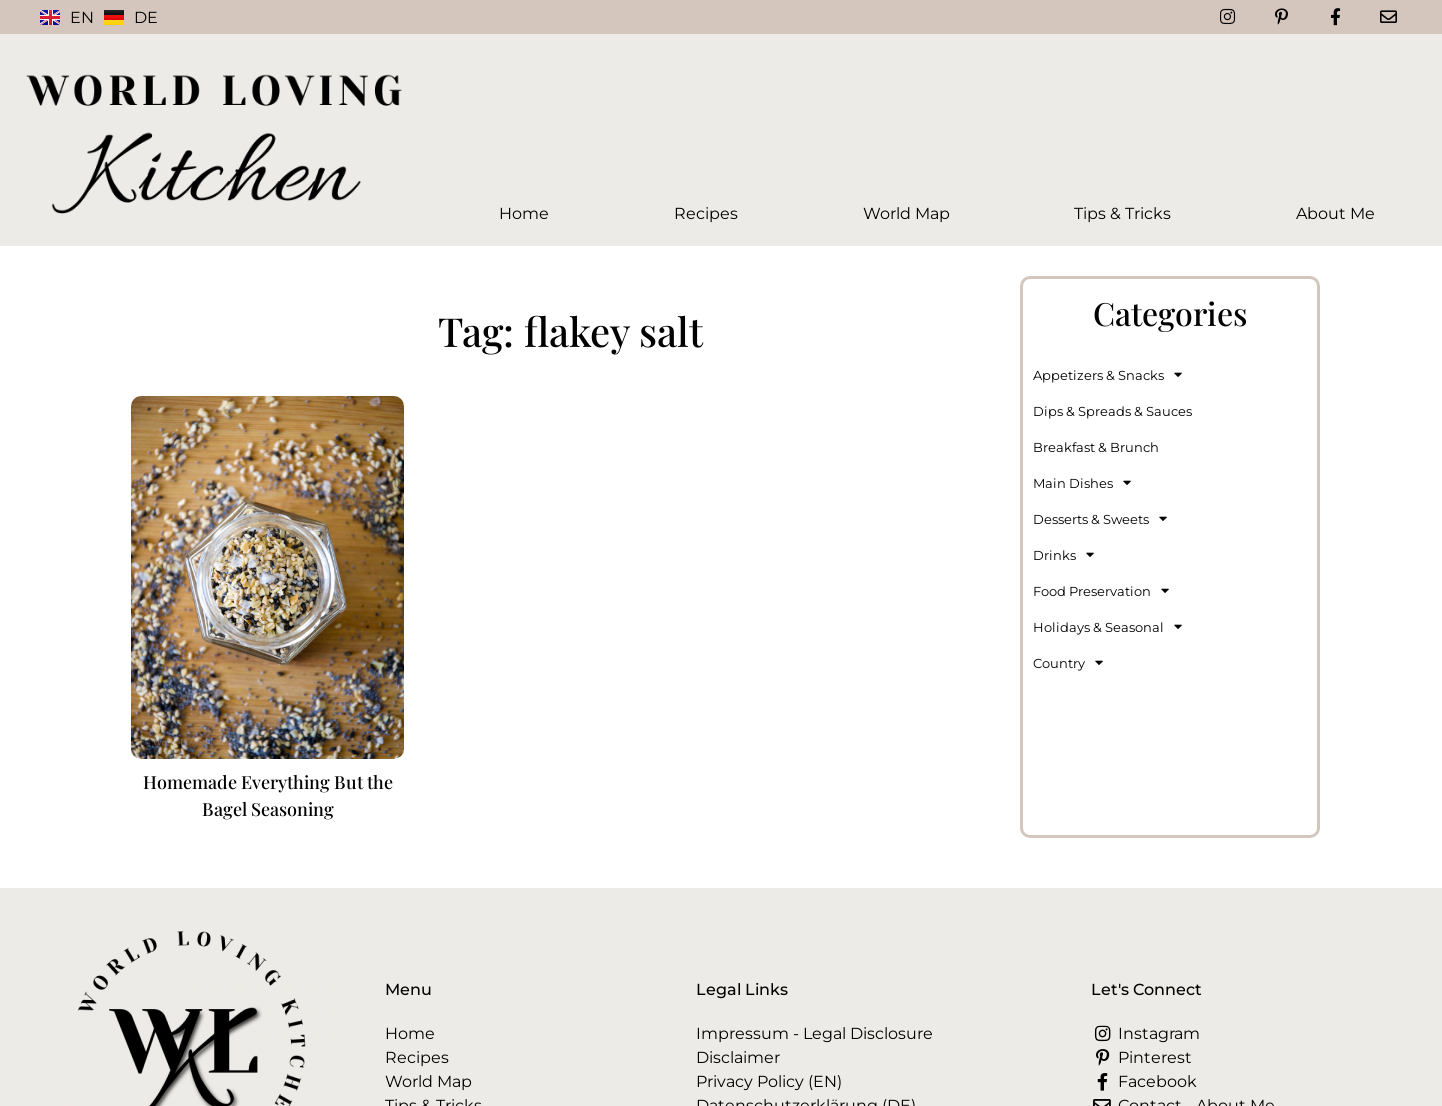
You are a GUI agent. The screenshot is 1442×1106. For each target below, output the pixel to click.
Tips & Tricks (1122, 213)
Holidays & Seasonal (1107, 626)
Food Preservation (1101, 590)
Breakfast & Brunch (1096, 447)
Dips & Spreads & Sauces (1112, 411)
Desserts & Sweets (1100, 518)
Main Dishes (1082, 482)
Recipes (706, 213)
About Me (1335, 213)
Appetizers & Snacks (1107, 374)
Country (1068, 662)
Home (524, 213)
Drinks (1063, 554)
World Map (906, 213)
